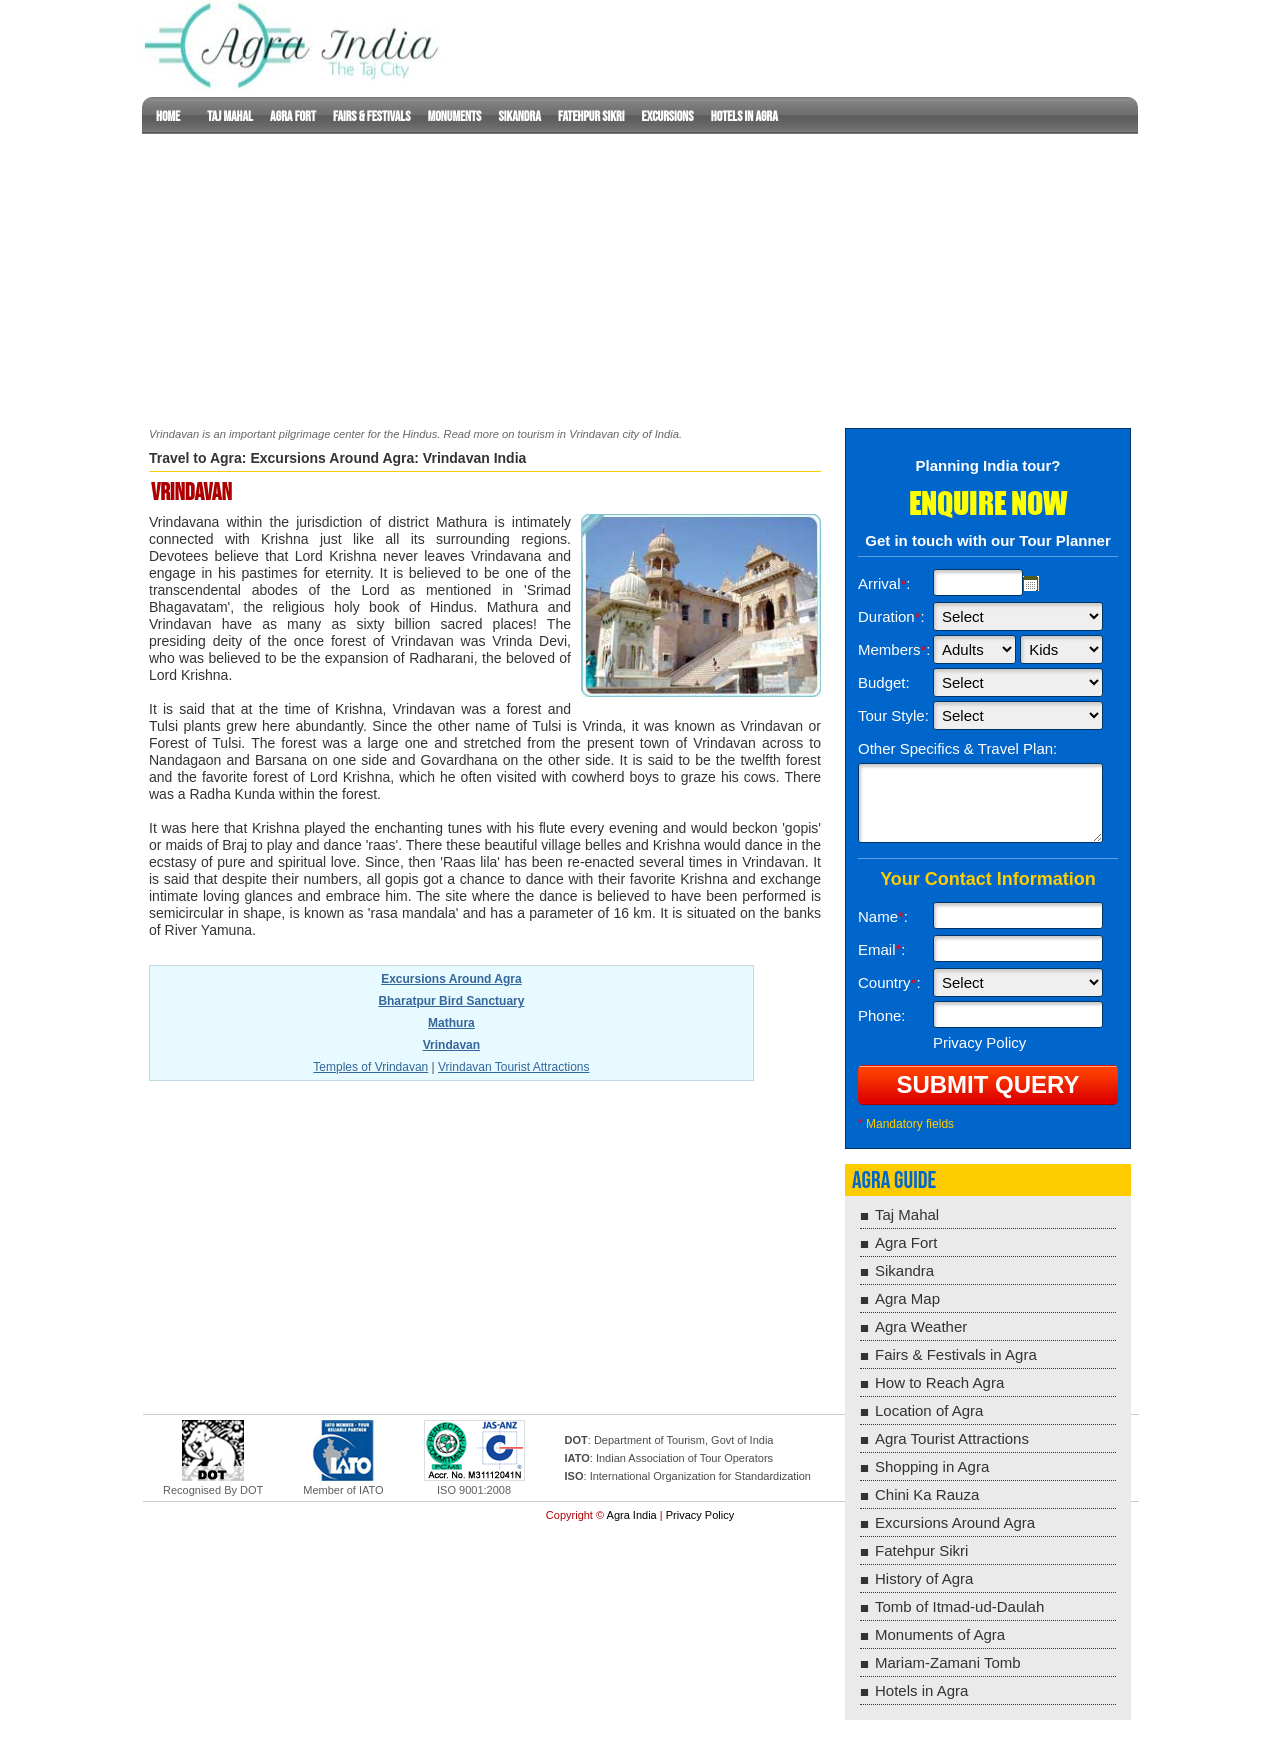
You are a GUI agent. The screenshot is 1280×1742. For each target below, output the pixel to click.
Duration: (891, 616)
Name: (883, 916)
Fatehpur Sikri (591, 116)
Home (168, 116)
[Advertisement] (640, 274)
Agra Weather (921, 1326)
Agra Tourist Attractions (952, 1438)
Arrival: (884, 583)
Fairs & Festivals (371, 116)
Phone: (882, 1015)
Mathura (451, 1023)
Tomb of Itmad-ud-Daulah (959, 1606)
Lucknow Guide (295, 45)
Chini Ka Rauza (927, 1494)
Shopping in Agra (932, 1466)
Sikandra (520, 116)
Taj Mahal (229, 116)
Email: (882, 949)
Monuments (455, 116)
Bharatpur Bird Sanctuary (451, 1001)
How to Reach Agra (939, 1382)
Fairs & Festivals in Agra (956, 1354)
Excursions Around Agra (332, 458)
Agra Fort (293, 116)
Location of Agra (929, 1410)
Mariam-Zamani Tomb (948, 1662)
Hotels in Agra (744, 116)
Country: (889, 982)
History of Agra (924, 1578)
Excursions (668, 116)
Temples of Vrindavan (370, 1067)
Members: (894, 649)
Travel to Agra (195, 458)
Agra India (632, 1515)
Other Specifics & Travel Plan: (957, 748)
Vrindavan (451, 1045)
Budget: (884, 682)
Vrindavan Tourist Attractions (513, 1067)
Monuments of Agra (940, 1634)
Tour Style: (893, 715)
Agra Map (907, 1298)
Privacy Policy (700, 1515)
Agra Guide (894, 1180)
